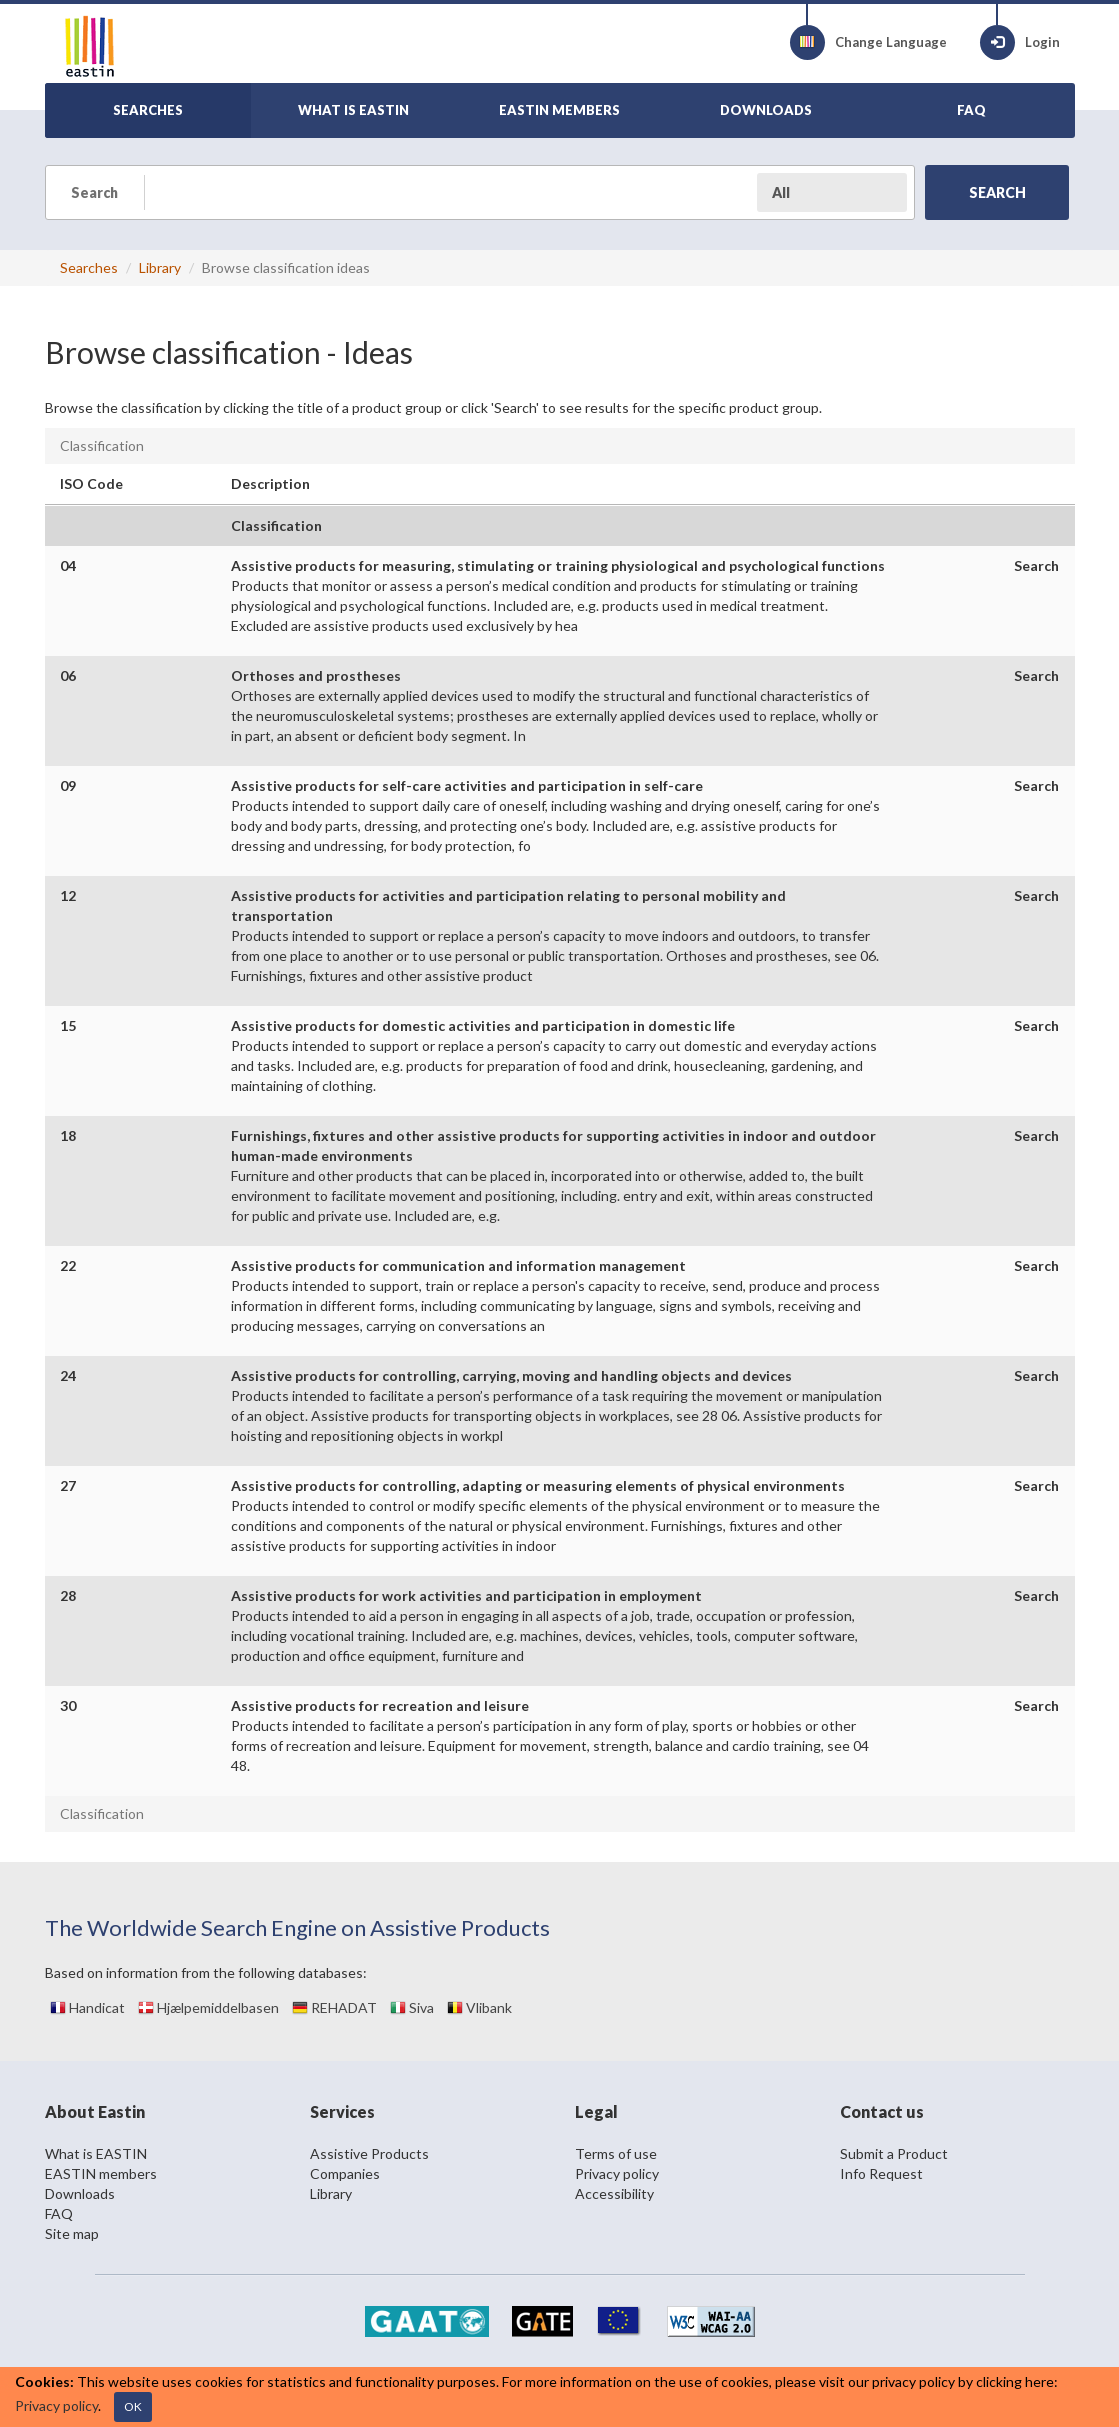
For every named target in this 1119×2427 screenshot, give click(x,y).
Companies (345, 2173)
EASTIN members (101, 2173)
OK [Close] (133, 2406)
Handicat (87, 2007)
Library (160, 267)
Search (1036, 565)
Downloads (80, 2193)
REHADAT (334, 2007)
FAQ (59, 2213)
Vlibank (479, 2007)
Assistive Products (369, 2153)
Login (1020, 42)
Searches (89, 267)
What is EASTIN (96, 2153)
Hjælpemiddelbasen (208, 2007)
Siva (412, 2007)
